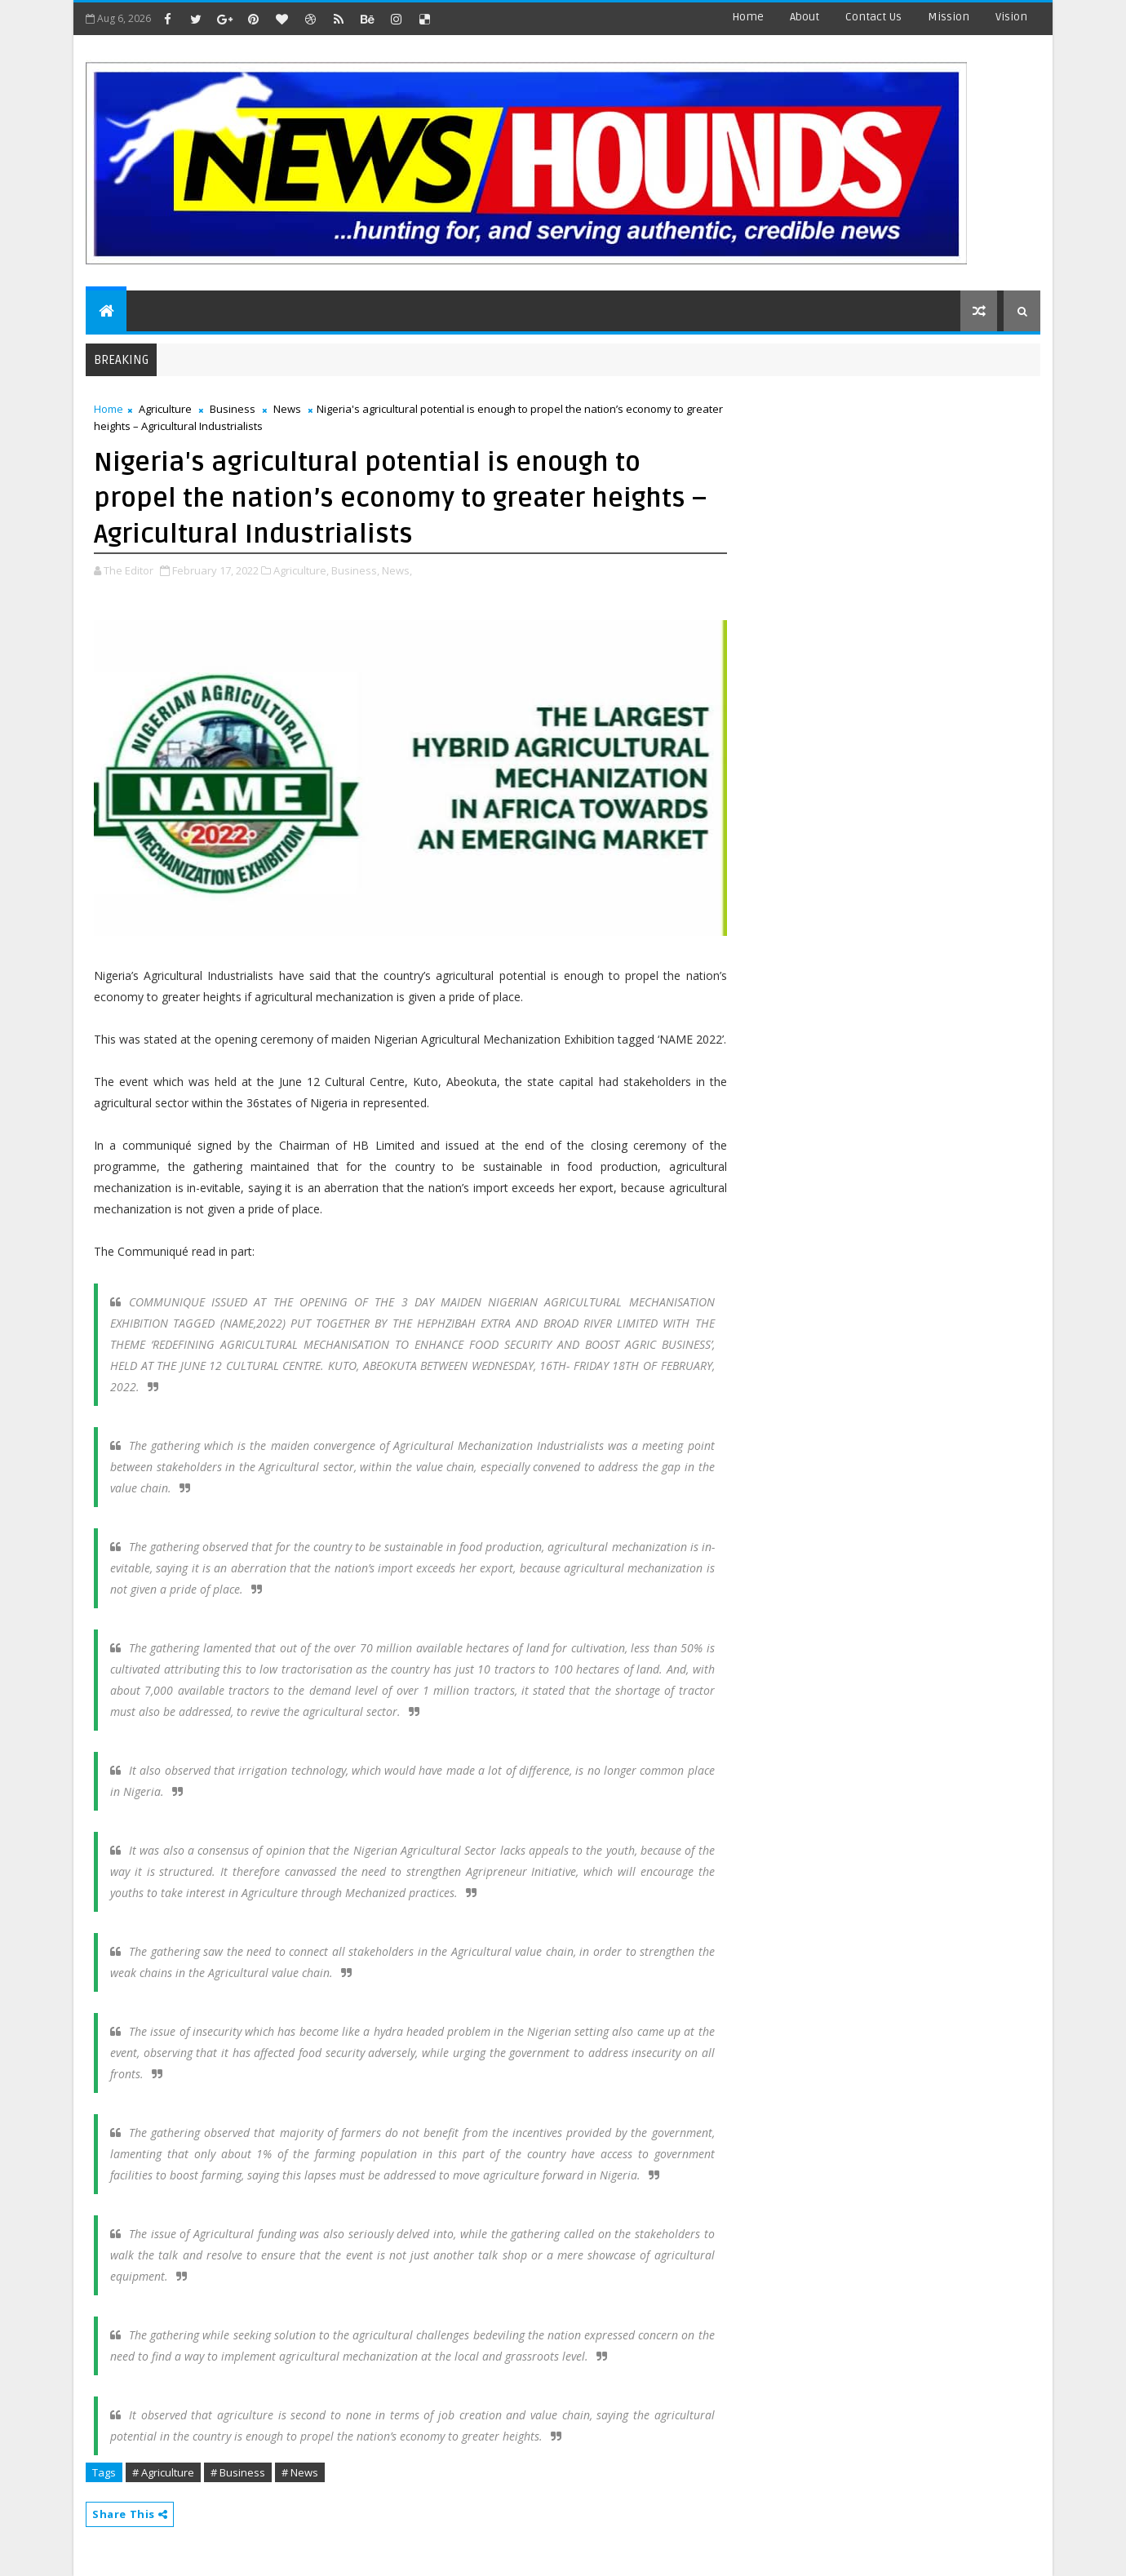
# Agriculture (163, 2472)
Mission (948, 17)
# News (300, 2472)
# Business (238, 2472)
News (287, 408)
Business (232, 408)
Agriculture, (301, 570)
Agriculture (165, 408)
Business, (355, 570)
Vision (1011, 17)
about (804, 17)
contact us (873, 17)
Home (748, 17)
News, (397, 570)
